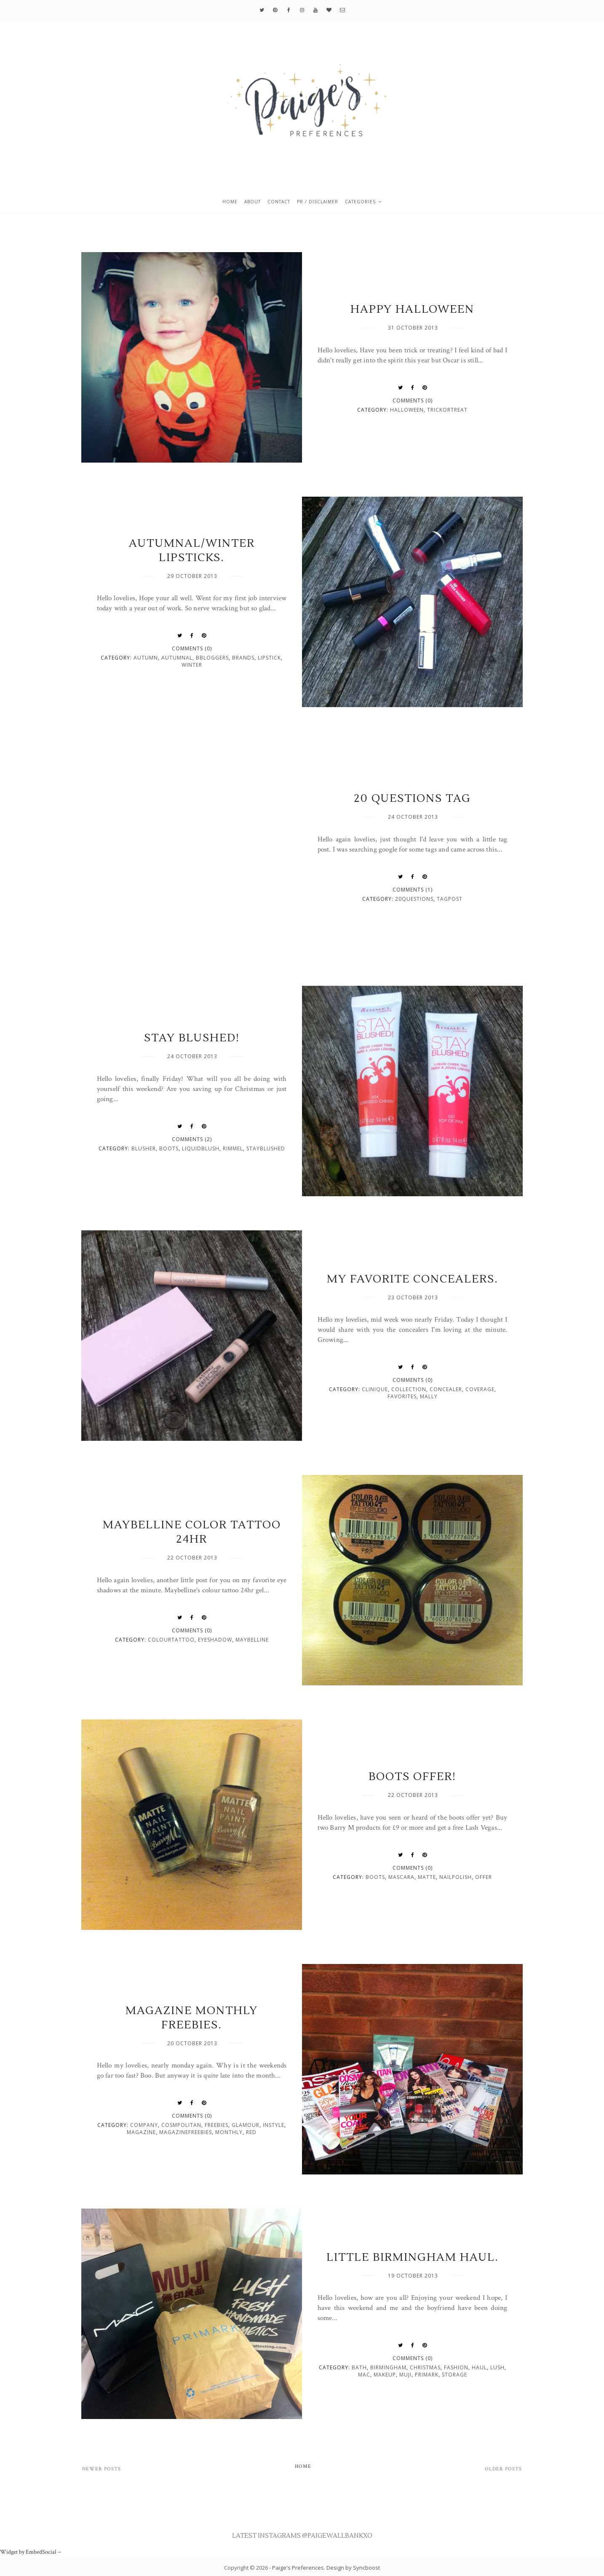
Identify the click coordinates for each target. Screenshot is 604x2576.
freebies (216, 2125)
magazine (141, 2132)
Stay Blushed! (192, 1038)
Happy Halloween (412, 309)
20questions (414, 898)
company (144, 2125)
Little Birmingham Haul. (412, 2257)
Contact (278, 202)
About (252, 202)
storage (454, 2374)
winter (192, 664)
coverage (479, 1389)
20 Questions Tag (412, 798)
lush (497, 2367)
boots (169, 1148)
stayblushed (265, 1148)
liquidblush (200, 1148)
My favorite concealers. (412, 1279)
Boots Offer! (412, 1777)
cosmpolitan (181, 2125)
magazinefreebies (185, 2132)
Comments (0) (413, 400)
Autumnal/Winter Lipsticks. (192, 550)
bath (359, 2367)
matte (427, 1877)
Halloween (407, 409)
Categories (360, 202)
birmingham (388, 2367)
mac (364, 2374)
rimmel (233, 1148)
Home (230, 202)
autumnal (176, 657)
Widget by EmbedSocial (31, 2552)
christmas (425, 2367)
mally (429, 1396)
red (251, 2132)
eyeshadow (215, 1639)
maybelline (252, 1639)
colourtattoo (171, 1639)
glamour (245, 2125)
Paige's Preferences (298, 2567)
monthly (229, 2132)
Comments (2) (192, 1139)
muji (405, 2374)
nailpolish (455, 1877)
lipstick (269, 657)
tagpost (449, 898)
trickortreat (447, 409)
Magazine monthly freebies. (192, 2018)
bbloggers (212, 657)
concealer (446, 1389)
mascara (401, 1877)
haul (479, 2367)
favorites (402, 1396)
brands (243, 657)
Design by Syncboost (353, 2567)
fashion (456, 2367)
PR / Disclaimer (317, 202)
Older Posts (503, 2469)
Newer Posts (101, 2469)
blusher (143, 1148)
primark (426, 2374)
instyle (273, 2125)
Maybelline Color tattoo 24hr (192, 1532)
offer (483, 1877)
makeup (385, 2374)
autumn (146, 657)
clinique (375, 1389)
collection (408, 1389)
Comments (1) (413, 889)
